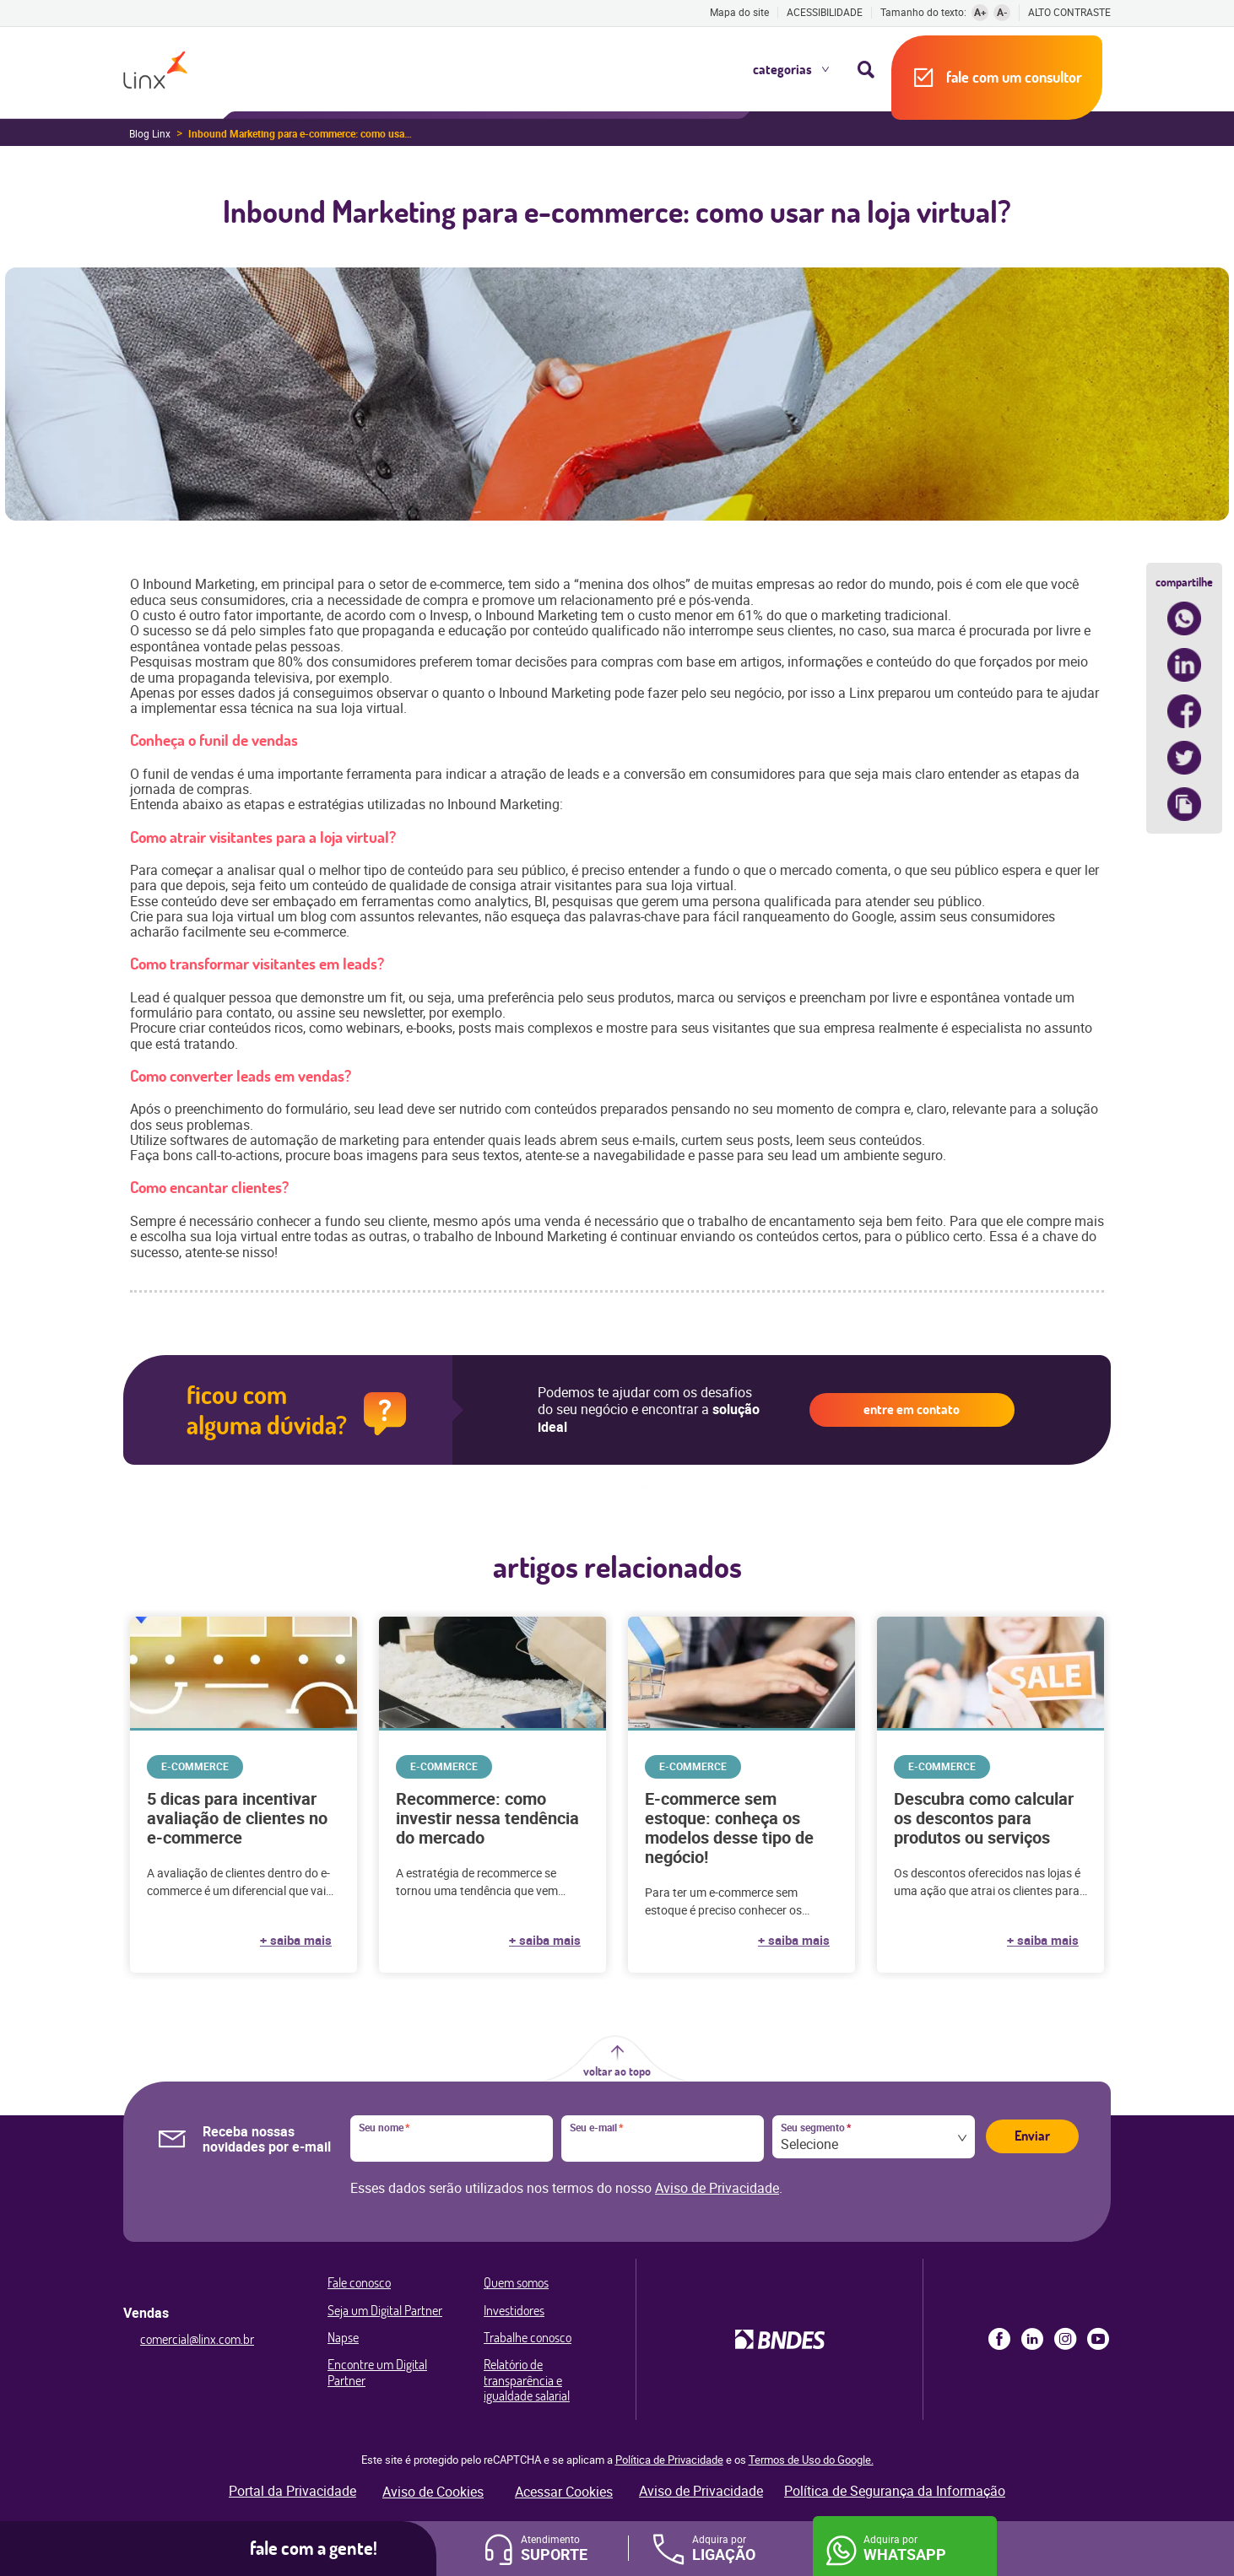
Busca (866, 69)
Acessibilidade (825, 12)
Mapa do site (739, 12)
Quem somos (516, 2282)
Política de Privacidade (669, 2459)
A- (1002, 12)
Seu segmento (816, 2128)
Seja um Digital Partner (384, 2310)
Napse (343, 2337)
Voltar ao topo (617, 2071)
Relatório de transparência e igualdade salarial (527, 2380)
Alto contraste (1069, 12)
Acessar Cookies (564, 2491)
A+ (980, 12)
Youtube (1098, 2339)
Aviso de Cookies (433, 2491)
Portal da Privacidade (292, 2490)
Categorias (782, 69)
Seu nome (384, 2128)
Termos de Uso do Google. (811, 2459)
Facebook (999, 2339)
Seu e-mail (596, 2128)
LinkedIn (1032, 2339)
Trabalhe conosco (527, 2337)
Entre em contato (911, 1409)
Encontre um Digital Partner (377, 2372)
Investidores (514, 2310)
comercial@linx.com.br (197, 2338)
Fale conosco (359, 2282)
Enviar (1032, 2135)
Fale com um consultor (1014, 77)
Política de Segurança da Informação (894, 2490)
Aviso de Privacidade (717, 2188)
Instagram (1065, 2339)
